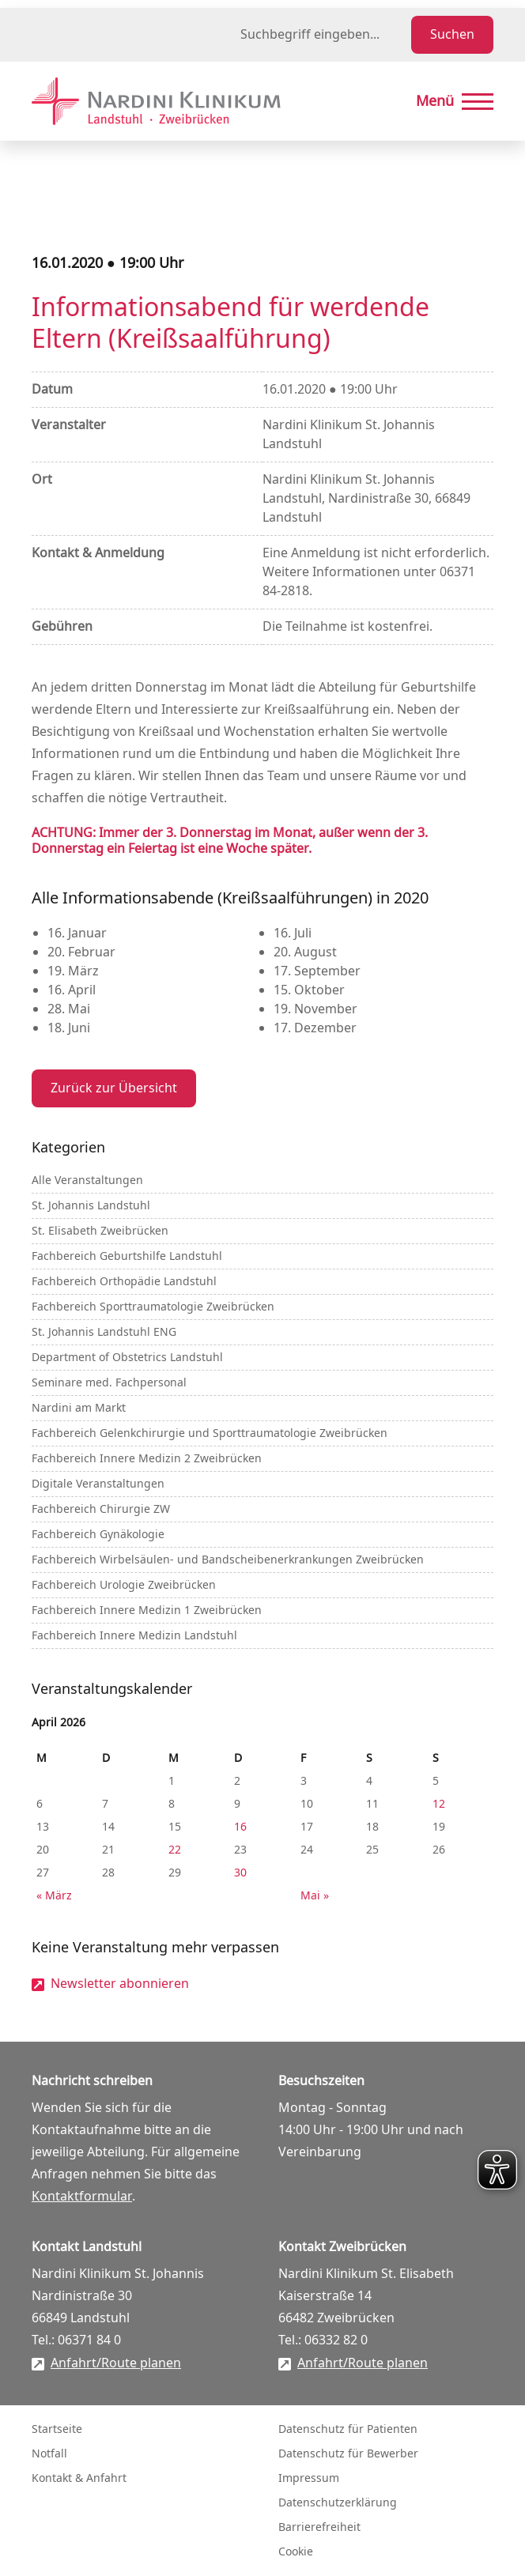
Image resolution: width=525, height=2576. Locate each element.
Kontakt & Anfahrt (79, 2478)
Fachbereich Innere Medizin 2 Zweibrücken (147, 1458)
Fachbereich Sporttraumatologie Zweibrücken (153, 1307)
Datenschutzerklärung (337, 2503)
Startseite (57, 2429)
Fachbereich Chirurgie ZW (101, 1509)
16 (240, 1827)
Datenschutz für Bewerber (348, 2454)
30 (240, 1873)
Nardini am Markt (79, 1408)
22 (174, 1850)
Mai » (314, 1896)
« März (54, 1896)
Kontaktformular (82, 2196)
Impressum (308, 2478)
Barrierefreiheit (319, 2527)
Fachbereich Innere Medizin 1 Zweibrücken (147, 1610)
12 (438, 1804)
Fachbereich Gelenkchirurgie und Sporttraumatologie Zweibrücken (209, 1433)
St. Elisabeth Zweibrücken (100, 1231)
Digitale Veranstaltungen (98, 1484)
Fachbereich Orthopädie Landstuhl (124, 1281)
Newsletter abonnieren (120, 1984)
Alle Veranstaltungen (87, 1180)
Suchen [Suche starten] (452, 34)
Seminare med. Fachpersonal (109, 1383)
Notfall (49, 2454)
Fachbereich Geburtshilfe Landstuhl (127, 1256)
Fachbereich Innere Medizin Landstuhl (134, 1635)
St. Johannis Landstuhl (91, 1205)
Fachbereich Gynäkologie (98, 1534)
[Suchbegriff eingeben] (322, 35)
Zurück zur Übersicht (114, 1088)
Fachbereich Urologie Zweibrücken (124, 1585)
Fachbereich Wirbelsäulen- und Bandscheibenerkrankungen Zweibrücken (228, 1560)
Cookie (295, 2552)
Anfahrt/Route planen (116, 2363)
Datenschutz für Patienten (347, 2429)
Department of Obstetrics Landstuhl (127, 1357)
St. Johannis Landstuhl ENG (104, 1332)
